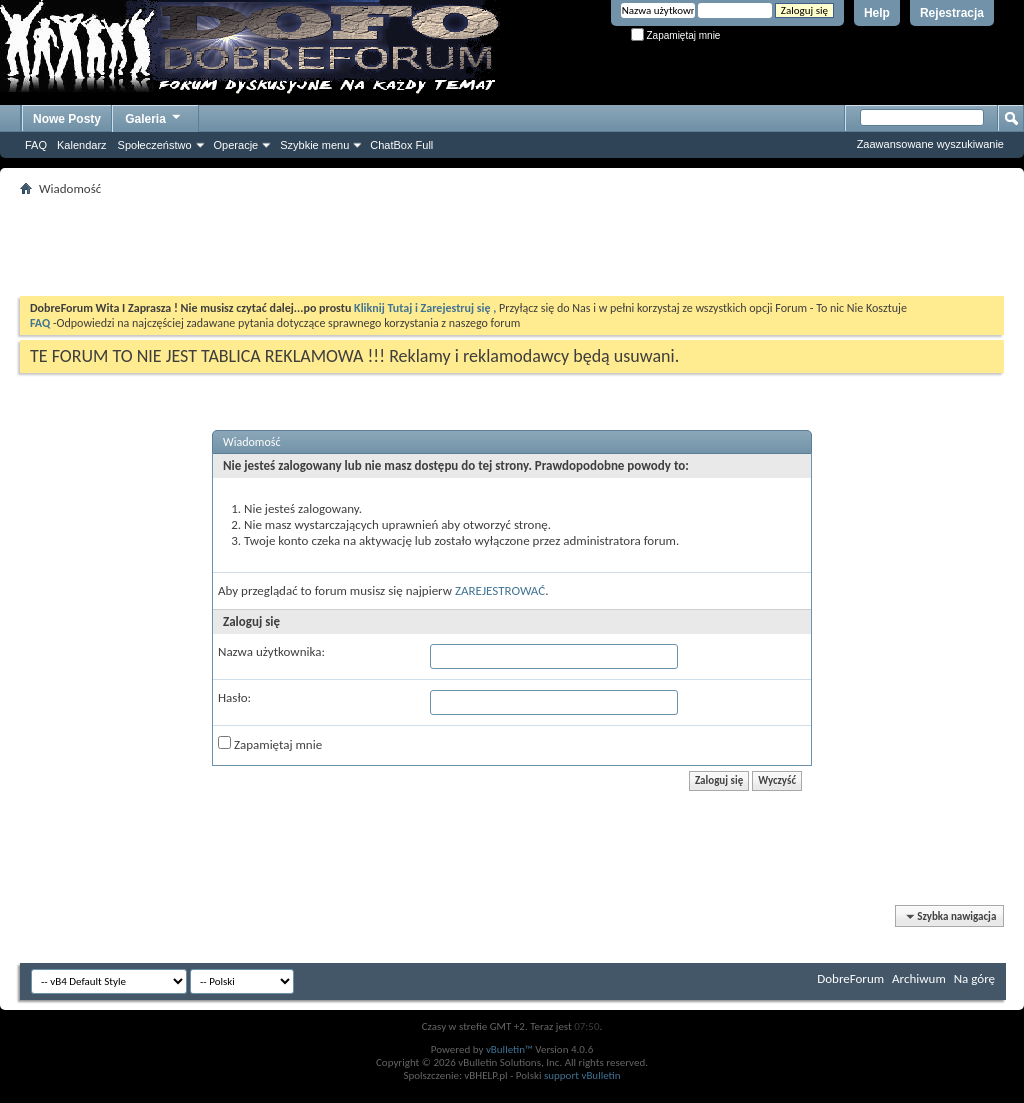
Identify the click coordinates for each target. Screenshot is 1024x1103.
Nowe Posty (67, 119)
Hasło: (234, 697)
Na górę (974, 978)
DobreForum (850, 978)
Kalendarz (82, 145)
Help (877, 13)
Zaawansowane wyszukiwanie (930, 144)
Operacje (236, 145)
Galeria (154, 116)
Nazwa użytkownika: (271, 651)
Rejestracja (952, 13)
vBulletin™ (509, 1049)
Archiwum (919, 978)
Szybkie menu (314, 145)
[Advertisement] (512, 246)
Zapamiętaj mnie (676, 35)
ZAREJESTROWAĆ (500, 590)
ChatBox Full (401, 145)
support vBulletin (582, 1075)
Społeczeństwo (155, 145)
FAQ (36, 145)
